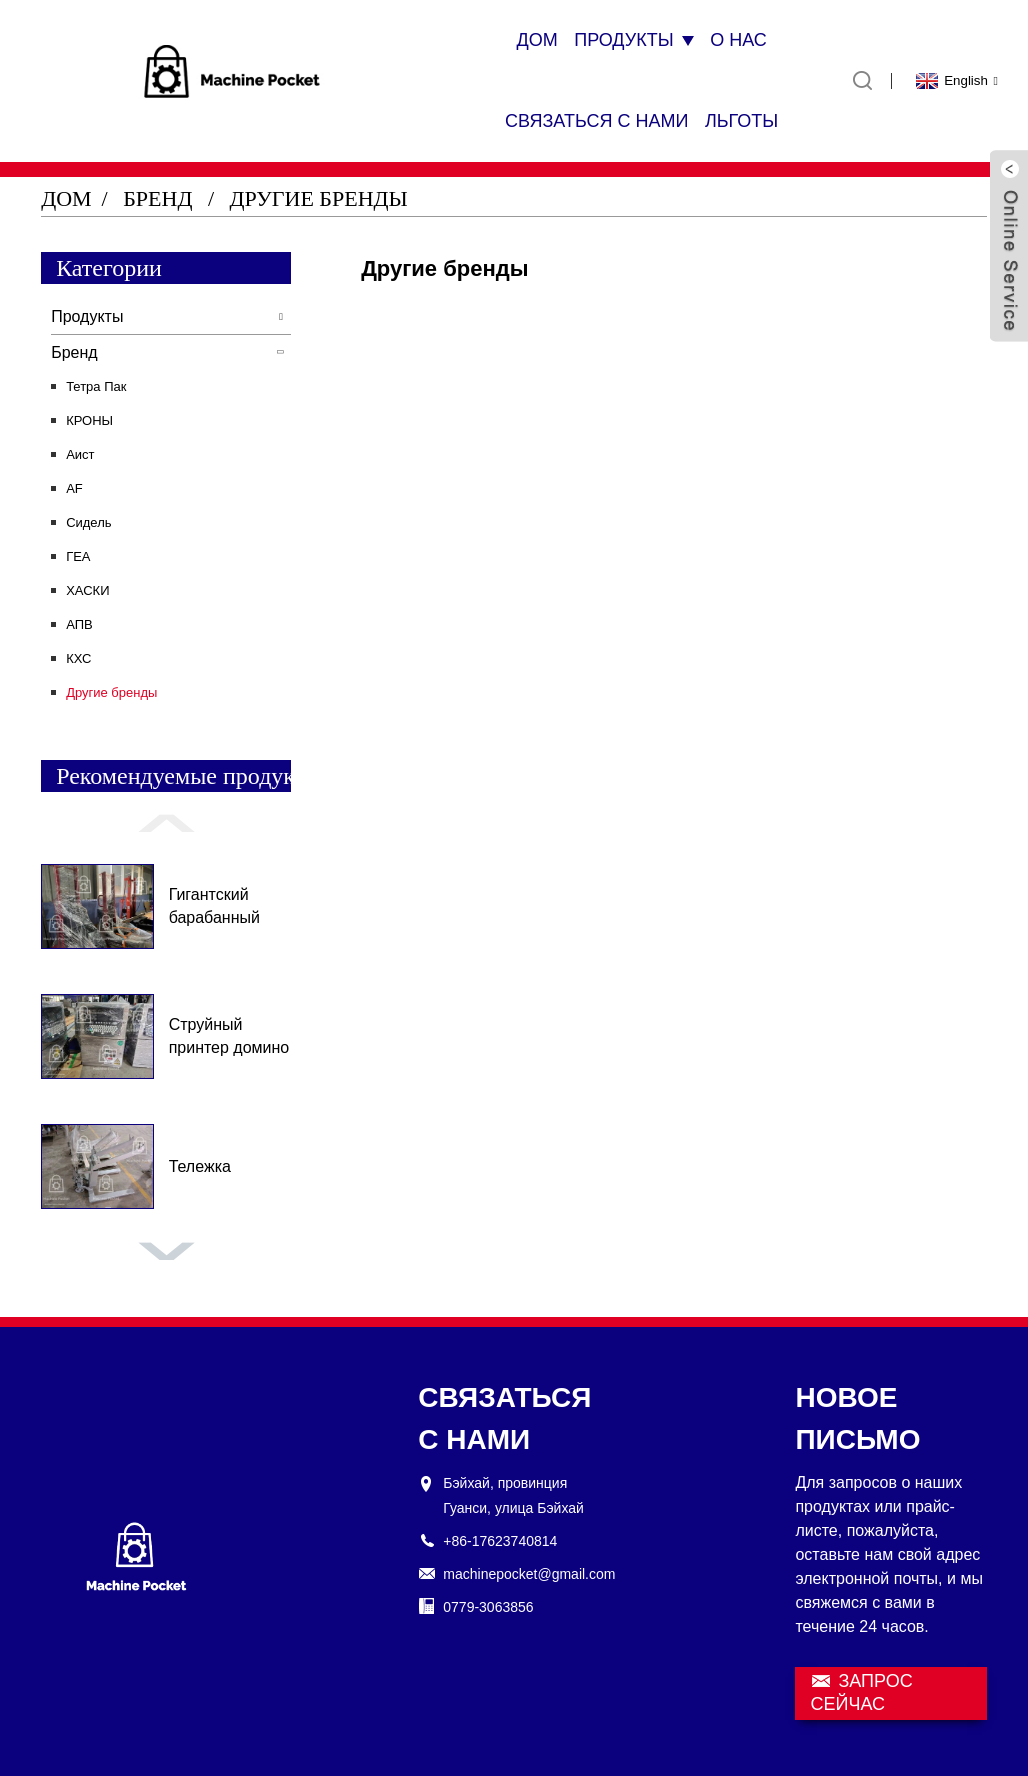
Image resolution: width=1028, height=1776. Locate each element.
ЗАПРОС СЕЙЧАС (861, 1692)
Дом (536, 40)
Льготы (741, 121)
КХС (78, 658)
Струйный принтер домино (229, 1035)
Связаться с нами (596, 121)
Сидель (88, 522)
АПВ (79, 624)
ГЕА (78, 556)
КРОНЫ (89, 420)
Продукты (633, 40)
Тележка (200, 1166)
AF (74, 488)
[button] (166, 823)
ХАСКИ (87, 590)
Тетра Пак (96, 386)
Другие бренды (319, 198)
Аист (80, 454)
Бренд (157, 198)
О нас (738, 40)
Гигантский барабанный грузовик (214, 907)
